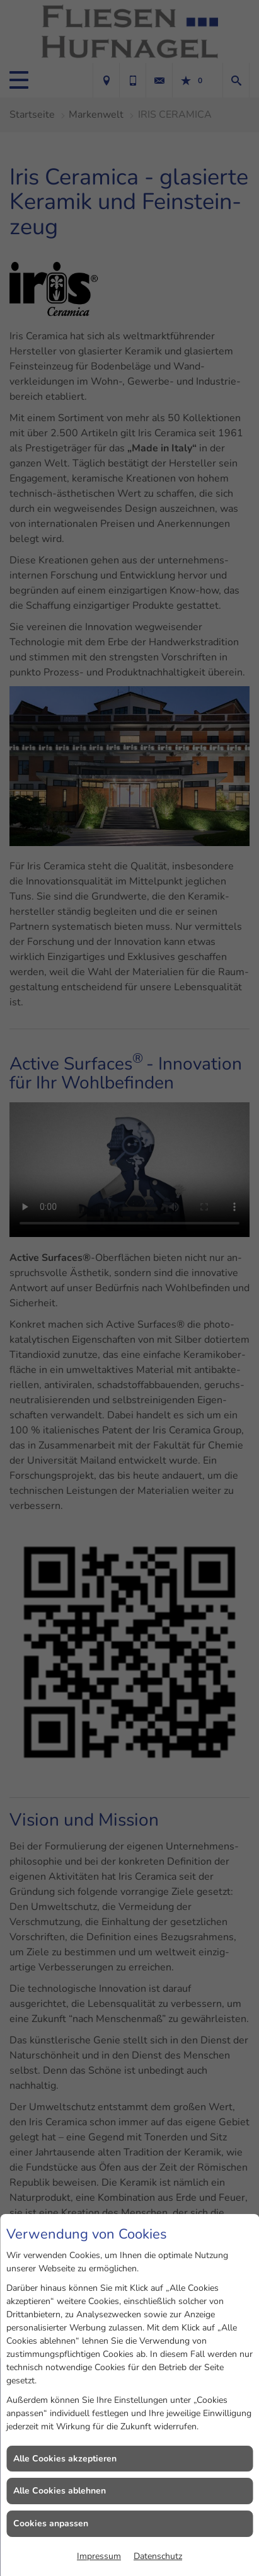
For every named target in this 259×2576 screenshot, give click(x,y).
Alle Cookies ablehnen (59, 2491)
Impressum (99, 2556)
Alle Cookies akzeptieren (65, 2459)
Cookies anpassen (50, 2523)
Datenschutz (158, 2556)
